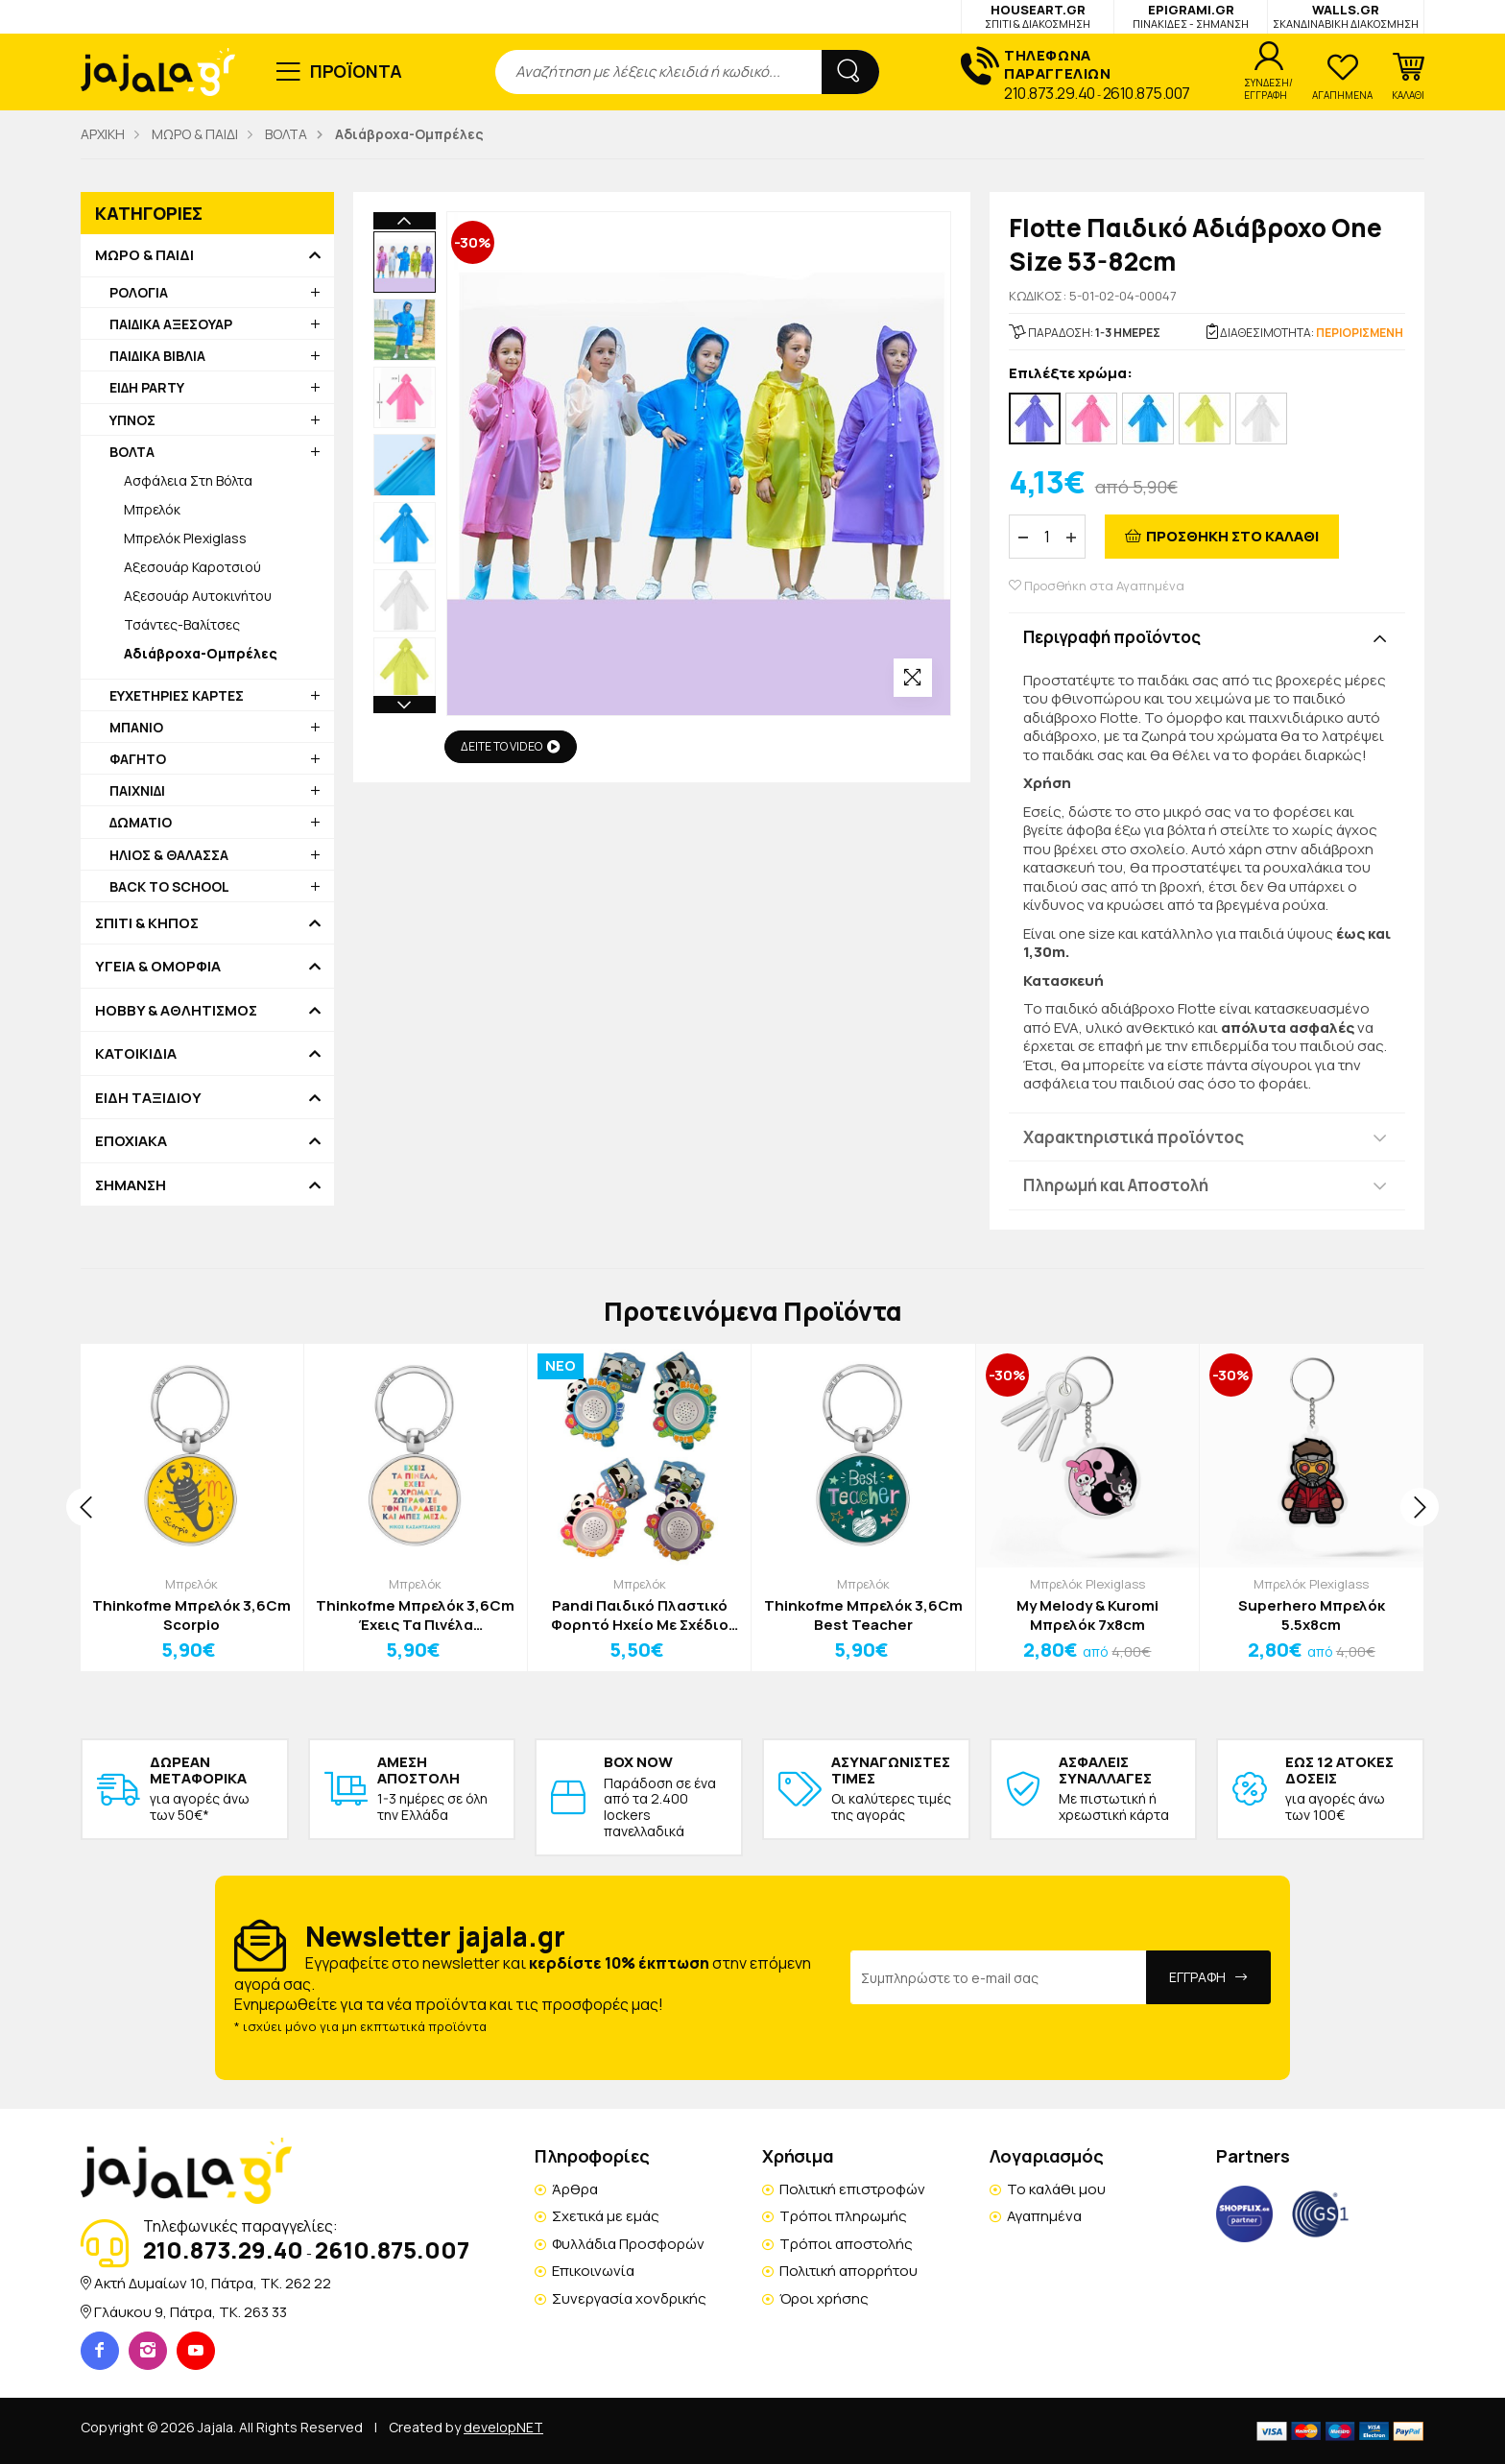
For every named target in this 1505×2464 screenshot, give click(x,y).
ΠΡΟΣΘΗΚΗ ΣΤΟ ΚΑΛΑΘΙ (1232, 536)
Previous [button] (404, 220)
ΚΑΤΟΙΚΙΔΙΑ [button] (136, 1054)
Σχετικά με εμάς (605, 2216)
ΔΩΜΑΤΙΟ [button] (140, 822)
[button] (1408, 77)
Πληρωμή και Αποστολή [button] (1115, 1185)
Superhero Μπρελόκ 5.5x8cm (1311, 1615)
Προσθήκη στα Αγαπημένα (1096, 586)
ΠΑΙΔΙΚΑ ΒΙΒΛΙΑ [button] (157, 356)
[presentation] (85, 1507)
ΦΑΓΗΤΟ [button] (137, 759)
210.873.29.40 (1049, 93)
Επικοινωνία (593, 2271)
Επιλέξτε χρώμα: (1071, 374)
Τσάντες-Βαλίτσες (182, 624)
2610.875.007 (1146, 93)
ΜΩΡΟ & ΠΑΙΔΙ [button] (144, 255)
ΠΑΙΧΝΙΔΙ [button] (137, 790)
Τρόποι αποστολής (846, 2244)
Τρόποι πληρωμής (843, 2216)
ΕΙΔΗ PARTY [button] (146, 387)
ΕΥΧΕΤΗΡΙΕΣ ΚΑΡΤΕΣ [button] (176, 695)
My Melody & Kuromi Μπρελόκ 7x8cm (1087, 1615)
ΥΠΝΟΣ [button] (132, 420)
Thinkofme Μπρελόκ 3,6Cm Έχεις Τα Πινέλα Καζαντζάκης (415, 1615)
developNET (503, 2427)
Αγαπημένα (1044, 2216)
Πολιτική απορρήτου (848, 2271)
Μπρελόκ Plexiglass (185, 538)
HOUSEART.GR (1037, 16)
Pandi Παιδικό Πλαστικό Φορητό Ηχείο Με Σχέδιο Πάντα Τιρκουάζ (640, 1615)
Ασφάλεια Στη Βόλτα (188, 480)
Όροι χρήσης (824, 2298)
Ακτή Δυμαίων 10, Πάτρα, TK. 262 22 (212, 2283)
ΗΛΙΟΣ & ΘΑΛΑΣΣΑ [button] (168, 855)
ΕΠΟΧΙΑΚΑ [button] (131, 1141)
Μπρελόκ (152, 509)
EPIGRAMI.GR (1191, 16)
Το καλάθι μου (1056, 2189)
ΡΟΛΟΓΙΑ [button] (138, 292)
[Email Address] (998, 1977)
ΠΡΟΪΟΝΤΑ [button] (356, 71)
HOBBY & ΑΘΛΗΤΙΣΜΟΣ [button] (176, 1010)
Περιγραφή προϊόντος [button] (1112, 637)
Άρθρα (575, 2189)
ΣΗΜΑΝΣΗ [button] (130, 1185)
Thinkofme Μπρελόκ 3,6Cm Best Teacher (863, 1615)
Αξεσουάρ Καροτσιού (192, 567)
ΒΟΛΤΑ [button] (132, 452)
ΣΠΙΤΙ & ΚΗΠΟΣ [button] (147, 923)
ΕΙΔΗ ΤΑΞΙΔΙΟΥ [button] (148, 1098)
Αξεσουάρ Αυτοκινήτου (198, 595)
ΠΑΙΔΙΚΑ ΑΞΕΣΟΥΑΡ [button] (170, 324)
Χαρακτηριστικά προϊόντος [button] (1133, 1137)
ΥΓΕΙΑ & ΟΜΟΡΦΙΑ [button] (158, 966)
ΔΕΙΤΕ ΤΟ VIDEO (511, 746)
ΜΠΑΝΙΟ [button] (136, 727)
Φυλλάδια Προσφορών (628, 2244)
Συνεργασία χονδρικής (629, 2298)
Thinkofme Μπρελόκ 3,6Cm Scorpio (191, 1615)
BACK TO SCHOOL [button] (169, 886)
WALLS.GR (1346, 16)
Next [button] (404, 704)
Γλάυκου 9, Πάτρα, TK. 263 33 (190, 2312)
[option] (404, 262)
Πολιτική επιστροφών (852, 2189)
